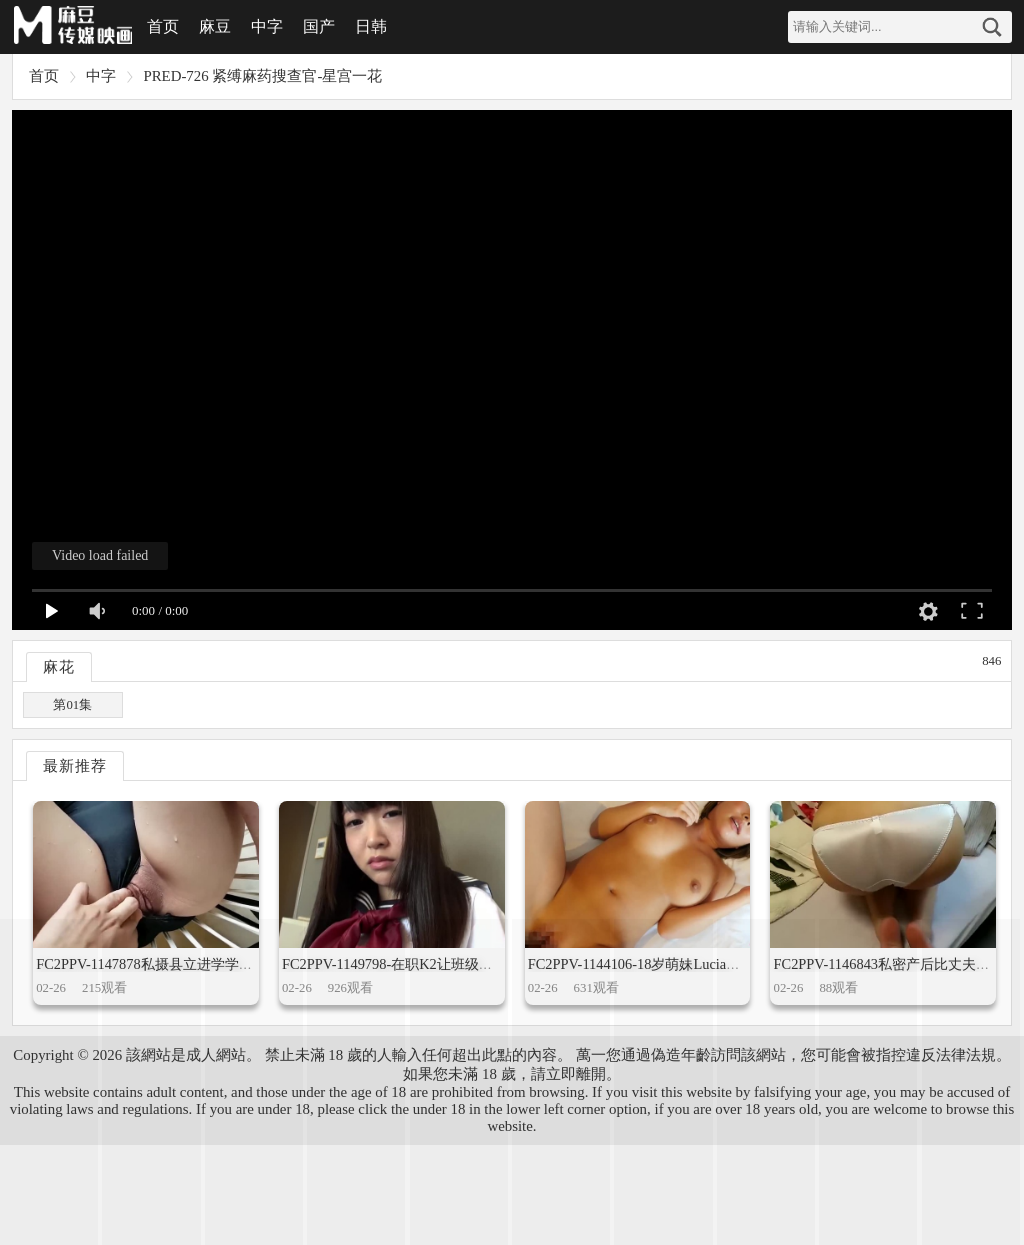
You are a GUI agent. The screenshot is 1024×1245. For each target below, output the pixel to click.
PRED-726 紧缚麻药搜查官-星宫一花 (262, 76)
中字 (267, 26)
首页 (163, 26)
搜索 (992, 27)
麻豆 (215, 26)
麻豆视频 (72, 27)
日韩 (371, 26)
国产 (319, 26)
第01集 (72, 705)
